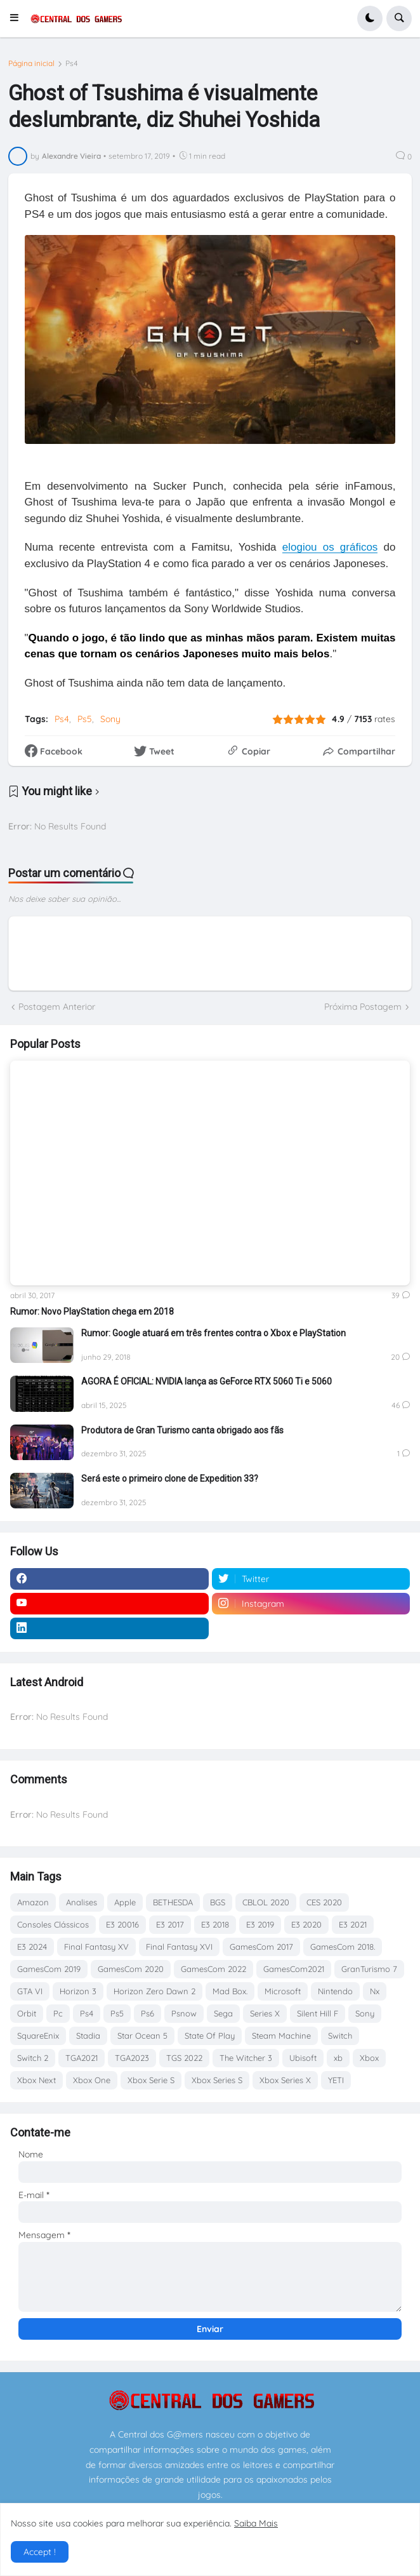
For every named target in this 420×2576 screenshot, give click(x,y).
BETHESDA (173, 1902)
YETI (336, 2080)
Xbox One (91, 2080)
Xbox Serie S (151, 2080)
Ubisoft (303, 2058)
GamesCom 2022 (213, 1969)
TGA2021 (81, 2058)
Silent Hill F (317, 2013)
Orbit (26, 2013)
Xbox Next (36, 2080)
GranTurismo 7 (369, 1969)
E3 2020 (306, 1924)
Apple (125, 1902)
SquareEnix (38, 2035)
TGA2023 (132, 2058)
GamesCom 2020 (131, 1969)
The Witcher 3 (246, 2058)
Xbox (369, 2058)
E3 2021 (353, 1924)
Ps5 (84, 719)
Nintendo (335, 1991)
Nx (374, 1991)
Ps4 (71, 63)
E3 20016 (122, 1924)
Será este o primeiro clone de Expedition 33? (169, 1478)
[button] (18, 18)
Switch (340, 2035)
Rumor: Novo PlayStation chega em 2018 (92, 1311)
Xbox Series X (285, 2080)
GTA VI (30, 1991)
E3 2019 (260, 1924)
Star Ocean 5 (142, 2035)
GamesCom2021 (293, 1969)
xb (338, 2058)
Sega (223, 2013)
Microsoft (283, 1991)
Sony (110, 719)
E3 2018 (215, 1924)
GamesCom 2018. (342, 1947)
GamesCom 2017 (261, 1947)
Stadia (88, 2035)
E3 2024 (32, 1947)
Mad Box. (230, 1991)
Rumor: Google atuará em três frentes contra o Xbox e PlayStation (213, 1333)
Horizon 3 (78, 1991)
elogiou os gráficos (330, 547)
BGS (217, 1902)
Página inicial (31, 63)
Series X (265, 2013)
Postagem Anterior (56, 1006)
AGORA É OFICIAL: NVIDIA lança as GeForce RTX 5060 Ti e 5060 (206, 1381)
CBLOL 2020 (265, 1902)
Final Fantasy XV (96, 1947)
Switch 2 (32, 2058)
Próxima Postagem (363, 1006)
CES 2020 (324, 1902)
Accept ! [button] (39, 2552)
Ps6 (147, 2013)
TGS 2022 (184, 2058)
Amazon (33, 1902)
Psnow (184, 2013)
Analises (81, 1902)
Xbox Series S (217, 2080)
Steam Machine (281, 2035)
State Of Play (210, 2035)
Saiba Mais (256, 2523)
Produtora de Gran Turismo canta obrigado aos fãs (182, 1430)
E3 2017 (170, 1924)
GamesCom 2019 (49, 1969)
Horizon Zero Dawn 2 (154, 1991)
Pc (58, 2013)
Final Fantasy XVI (179, 1947)
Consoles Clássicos (53, 1924)
